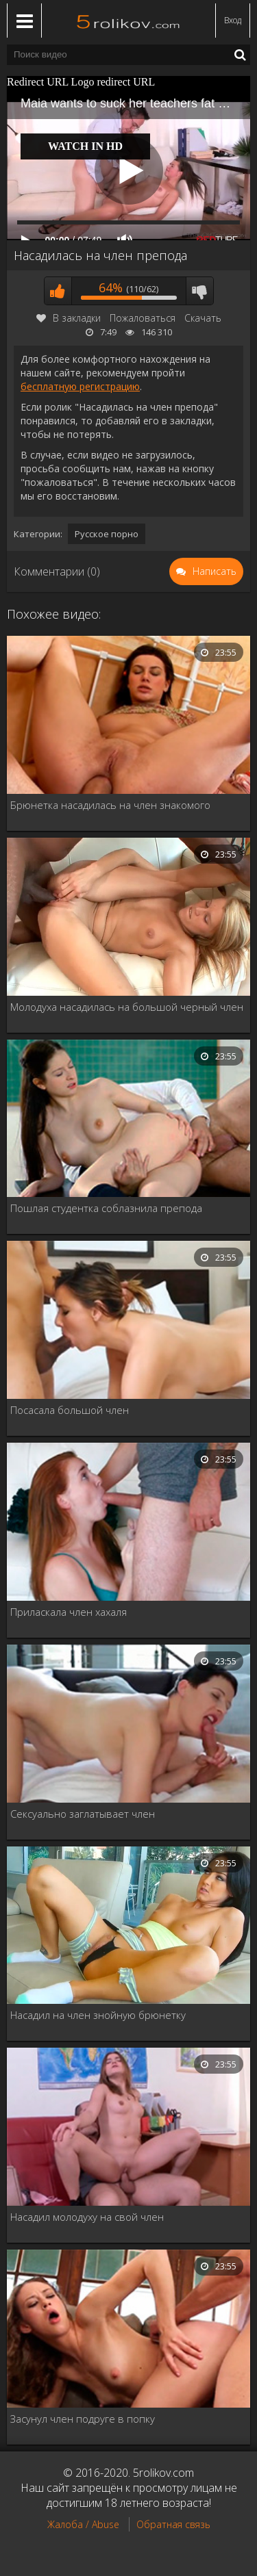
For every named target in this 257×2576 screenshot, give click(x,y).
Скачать (202, 317)
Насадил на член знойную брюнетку (98, 2015)
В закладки (68, 317)
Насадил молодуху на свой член (87, 2217)
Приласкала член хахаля (68, 1612)
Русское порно (106, 534)
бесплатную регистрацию (80, 386)
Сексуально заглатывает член (82, 1813)
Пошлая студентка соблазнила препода (106, 1208)
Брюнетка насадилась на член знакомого (110, 805)
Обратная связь (173, 2524)
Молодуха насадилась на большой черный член (126, 1007)
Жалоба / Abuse (83, 2524)
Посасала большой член (69, 1410)
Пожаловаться (142, 317)
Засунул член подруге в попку (82, 2418)
